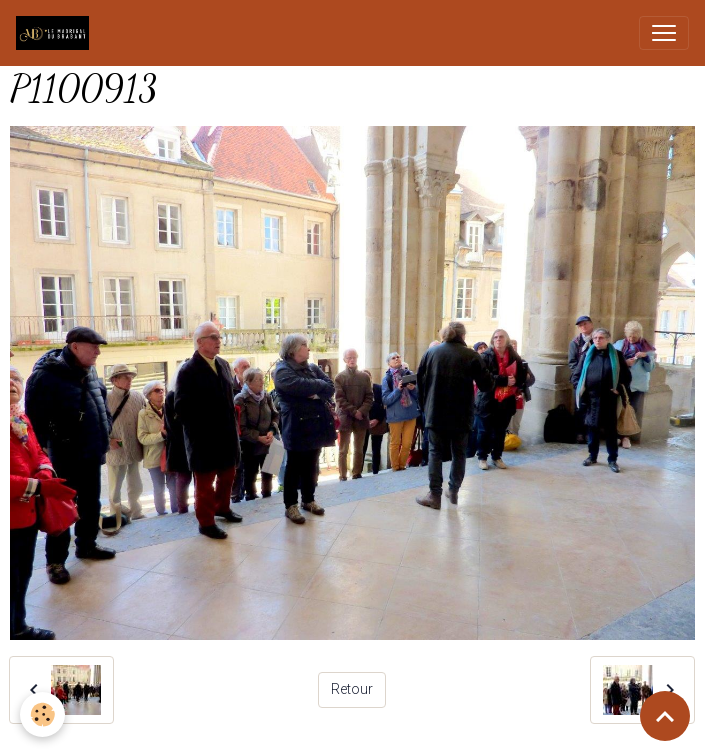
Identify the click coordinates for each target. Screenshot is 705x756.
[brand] (56, 33)
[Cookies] (42, 714)
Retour (352, 689)
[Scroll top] (665, 716)
